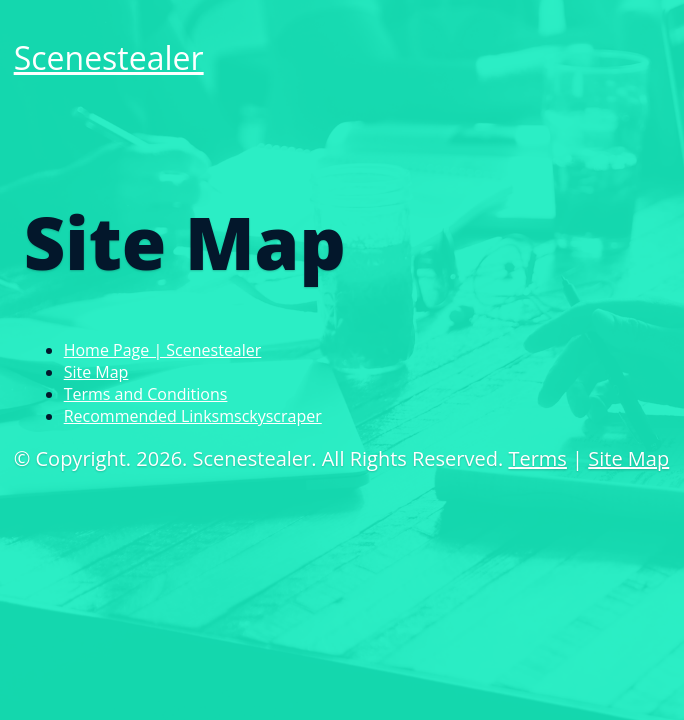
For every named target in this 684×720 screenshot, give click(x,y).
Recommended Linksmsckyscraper (193, 416)
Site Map (96, 372)
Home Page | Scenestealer (163, 350)
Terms (537, 458)
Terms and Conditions (146, 394)
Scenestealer (109, 57)
